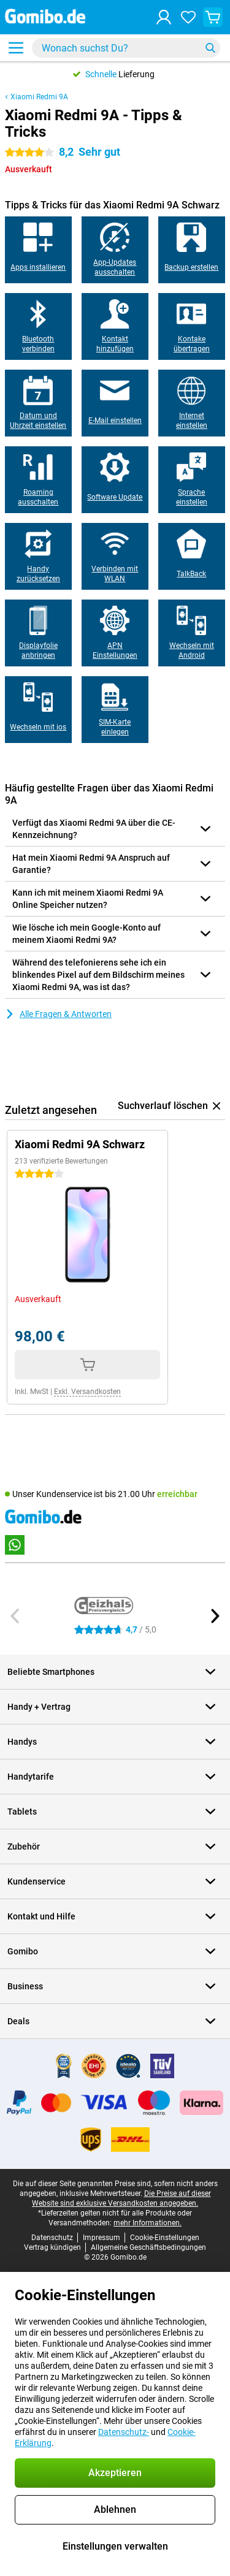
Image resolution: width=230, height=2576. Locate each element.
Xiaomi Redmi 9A (39, 97)
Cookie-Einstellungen (164, 2237)
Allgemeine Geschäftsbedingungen (148, 2247)
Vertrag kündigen (52, 2247)
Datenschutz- (123, 2432)
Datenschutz (52, 2237)
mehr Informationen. (147, 2223)
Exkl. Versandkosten (87, 1391)
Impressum (101, 2237)
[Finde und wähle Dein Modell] (126, 48)
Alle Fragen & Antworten (58, 1014)
